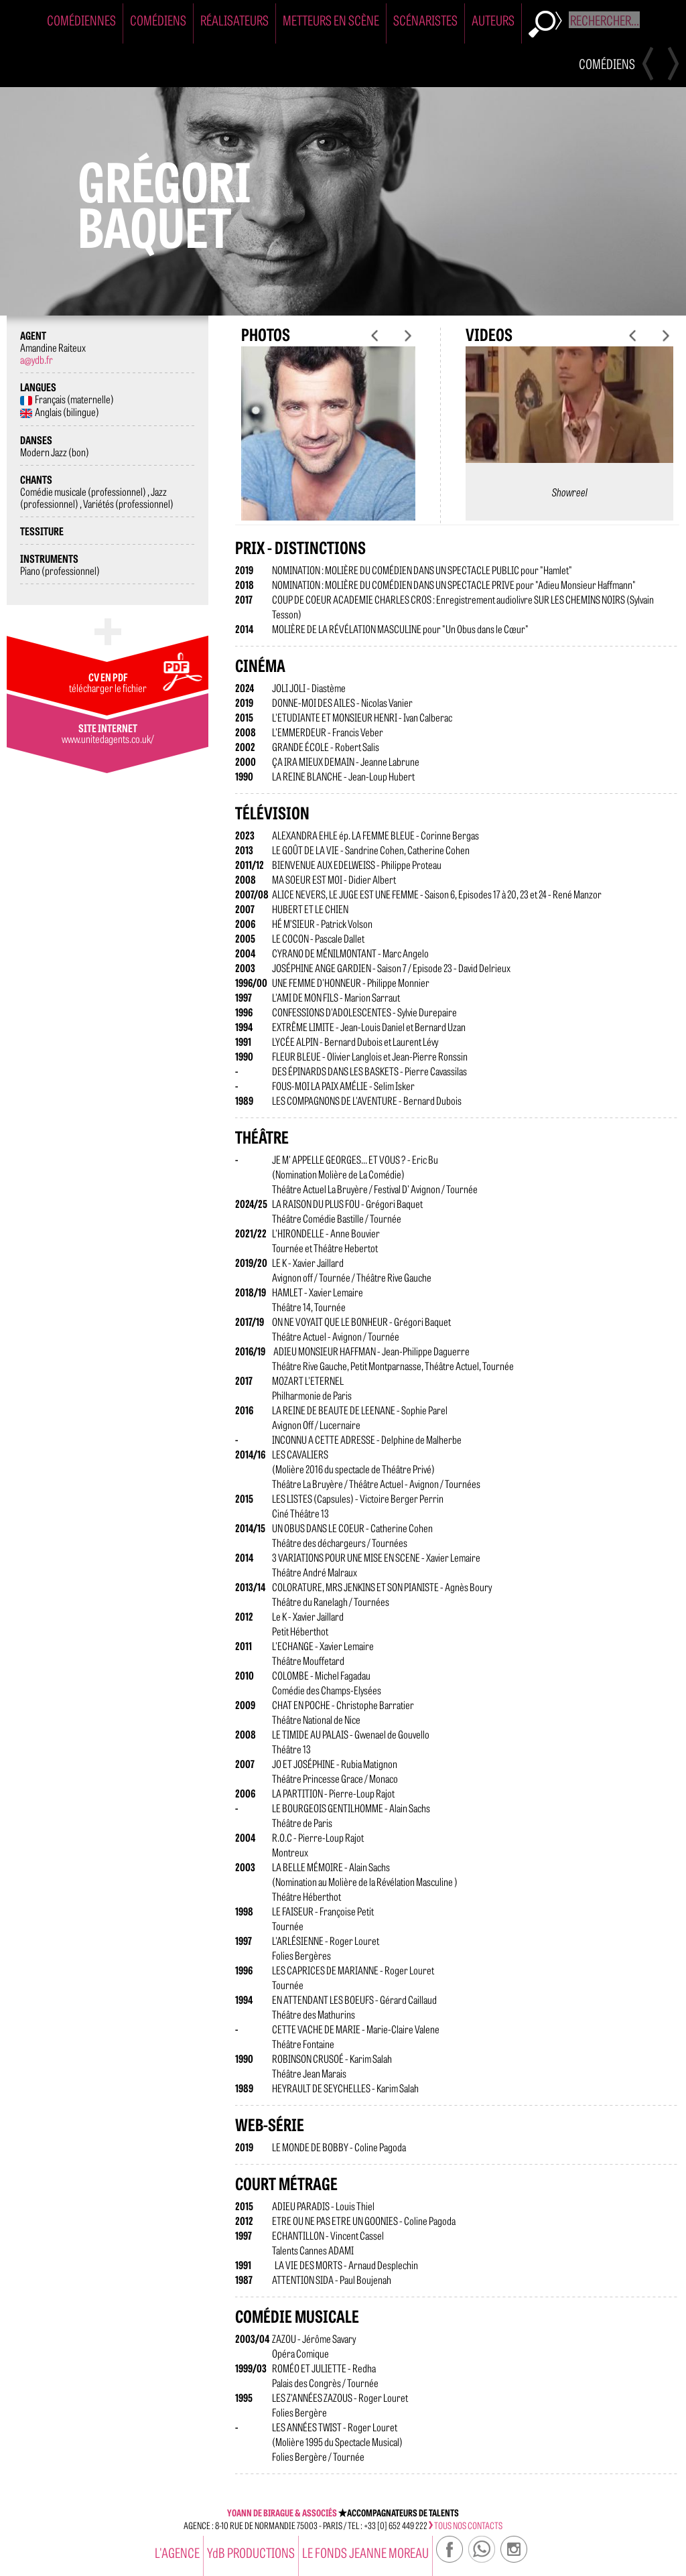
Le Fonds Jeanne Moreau (365, 2552)
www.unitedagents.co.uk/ (108, 738)
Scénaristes (425, 19)
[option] (328, 444)
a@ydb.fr (36, 359)
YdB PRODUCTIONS (251, 2552)
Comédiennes (81, 19)
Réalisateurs (234, 19)
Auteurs (493, 19)
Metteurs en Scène (331, 19)
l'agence (177, 2552)
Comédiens (158, 19)
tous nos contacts (465, 2525)
